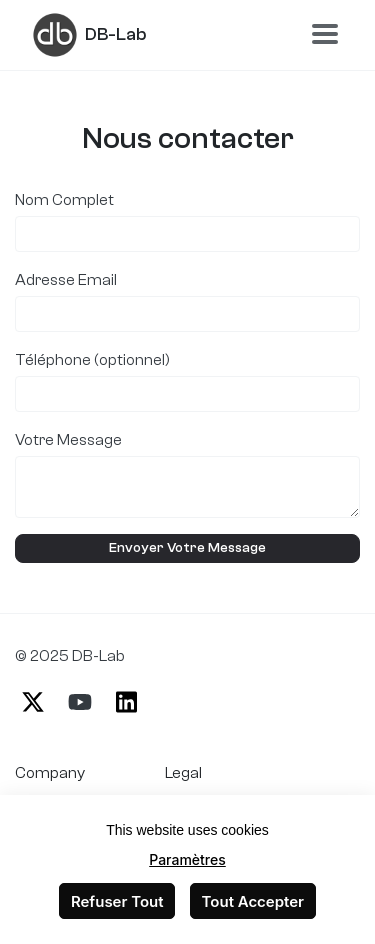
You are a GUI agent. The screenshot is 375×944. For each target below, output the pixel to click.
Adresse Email (66, 280)
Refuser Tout (117, 901)
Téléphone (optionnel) (92, 360)
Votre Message (68, 440)
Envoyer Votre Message (187, 548)
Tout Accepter (253, 901)
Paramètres (187, 859)
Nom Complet (64, 200)
